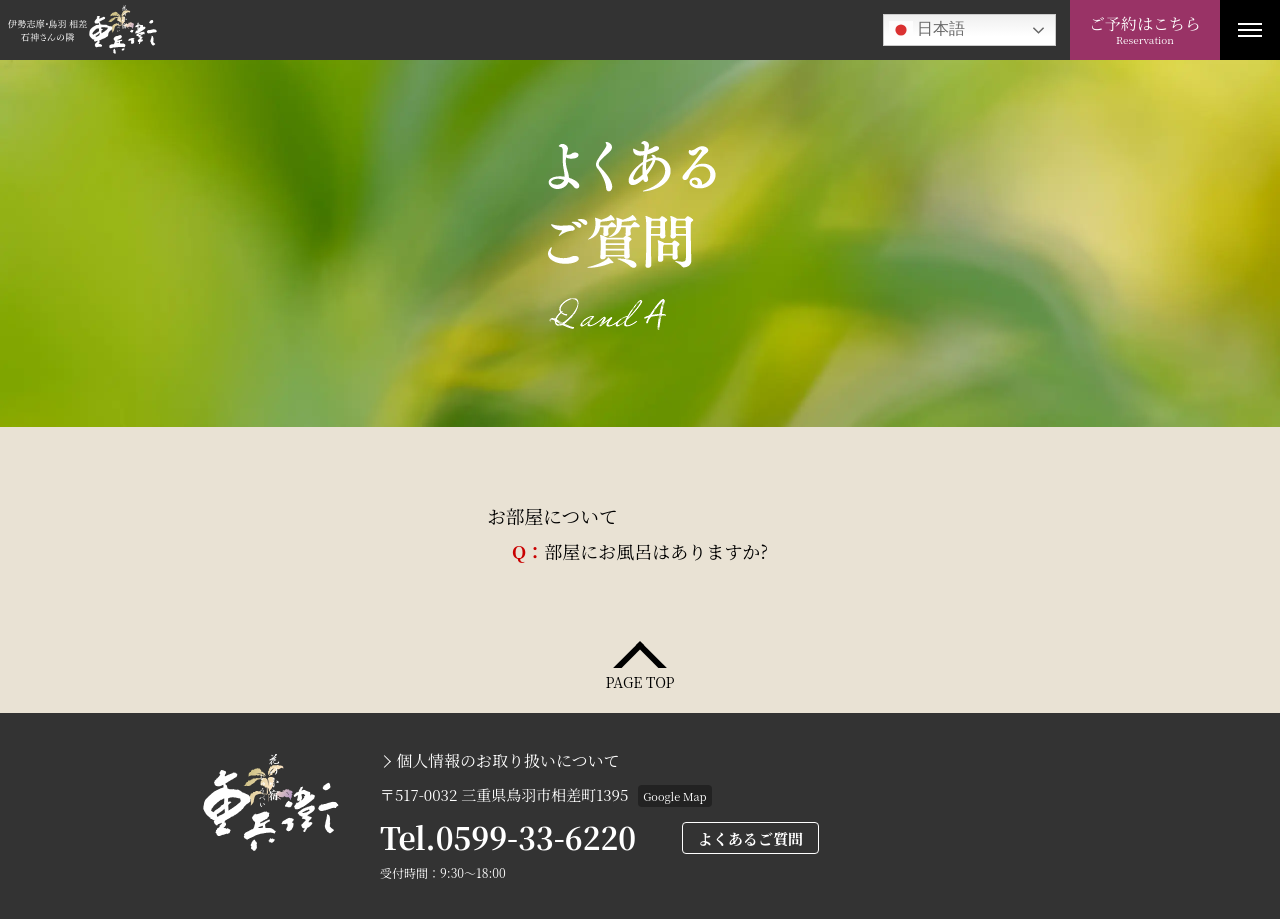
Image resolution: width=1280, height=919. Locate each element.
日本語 (927, 30)
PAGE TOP (639, 680)
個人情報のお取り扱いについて (508, 761)
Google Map (674, 796)
